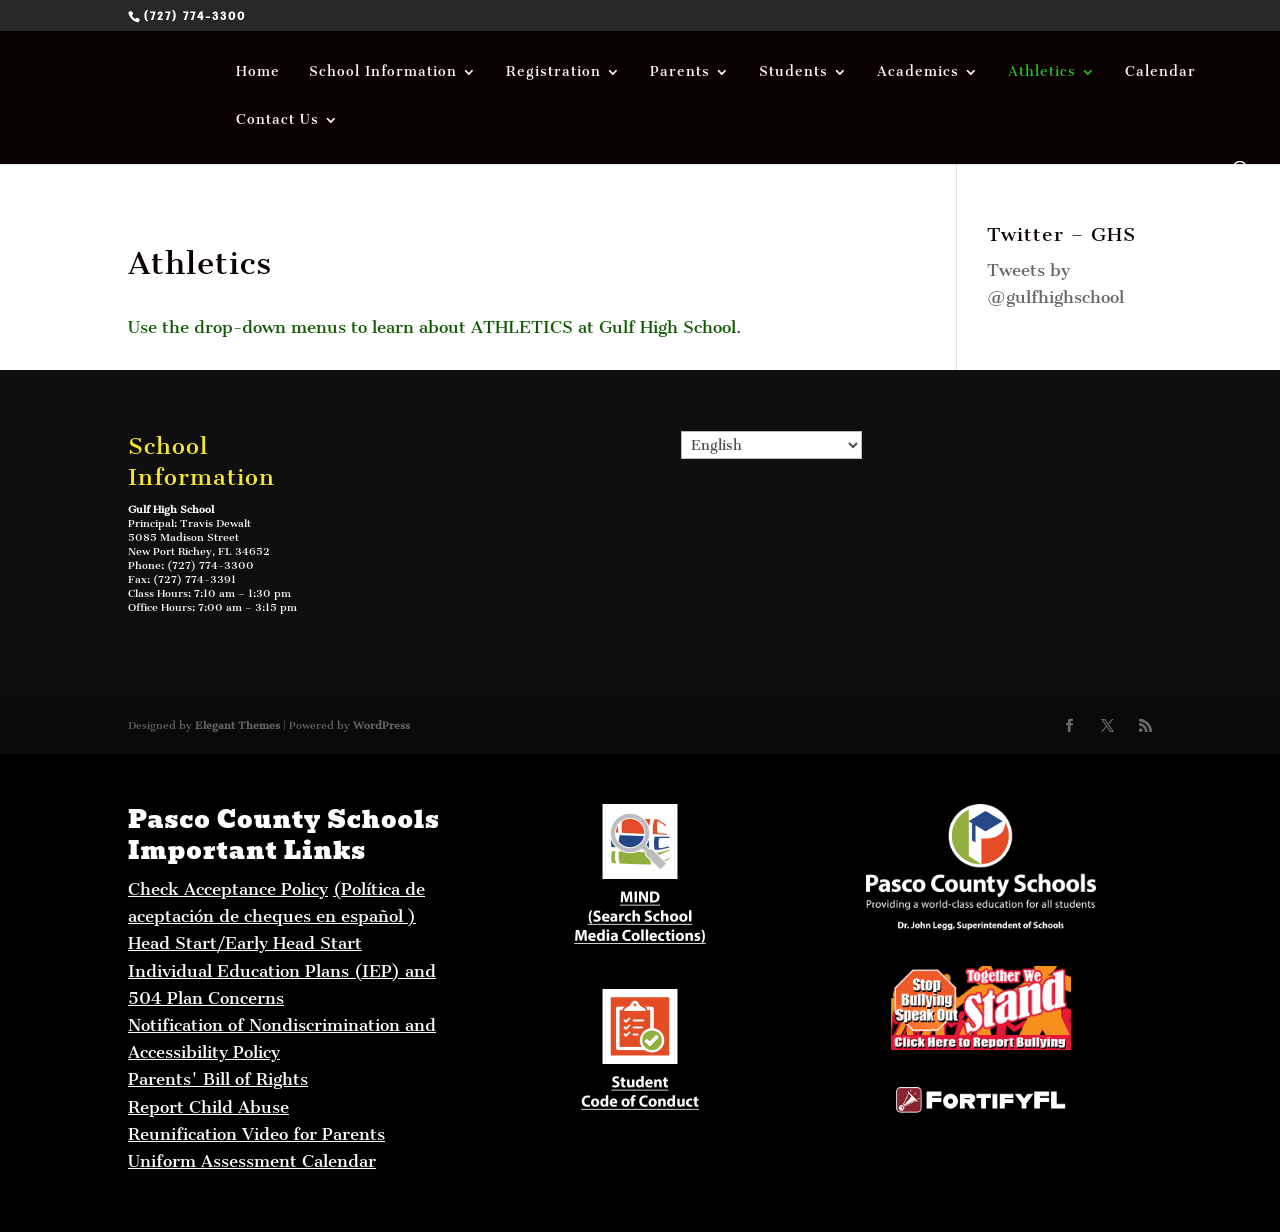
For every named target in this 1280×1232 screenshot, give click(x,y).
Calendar (1160, 72)
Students (793, 72)
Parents (680, 72)
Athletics (1042, 72)
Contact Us (277, 120)
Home (258, 72)
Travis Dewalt (215, 523)
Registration (553, 72)
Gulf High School (171, 509)
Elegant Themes (237, 725)
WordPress (381, 725)
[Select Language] (771, 445)
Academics (918, 72)
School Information (383, 72)
